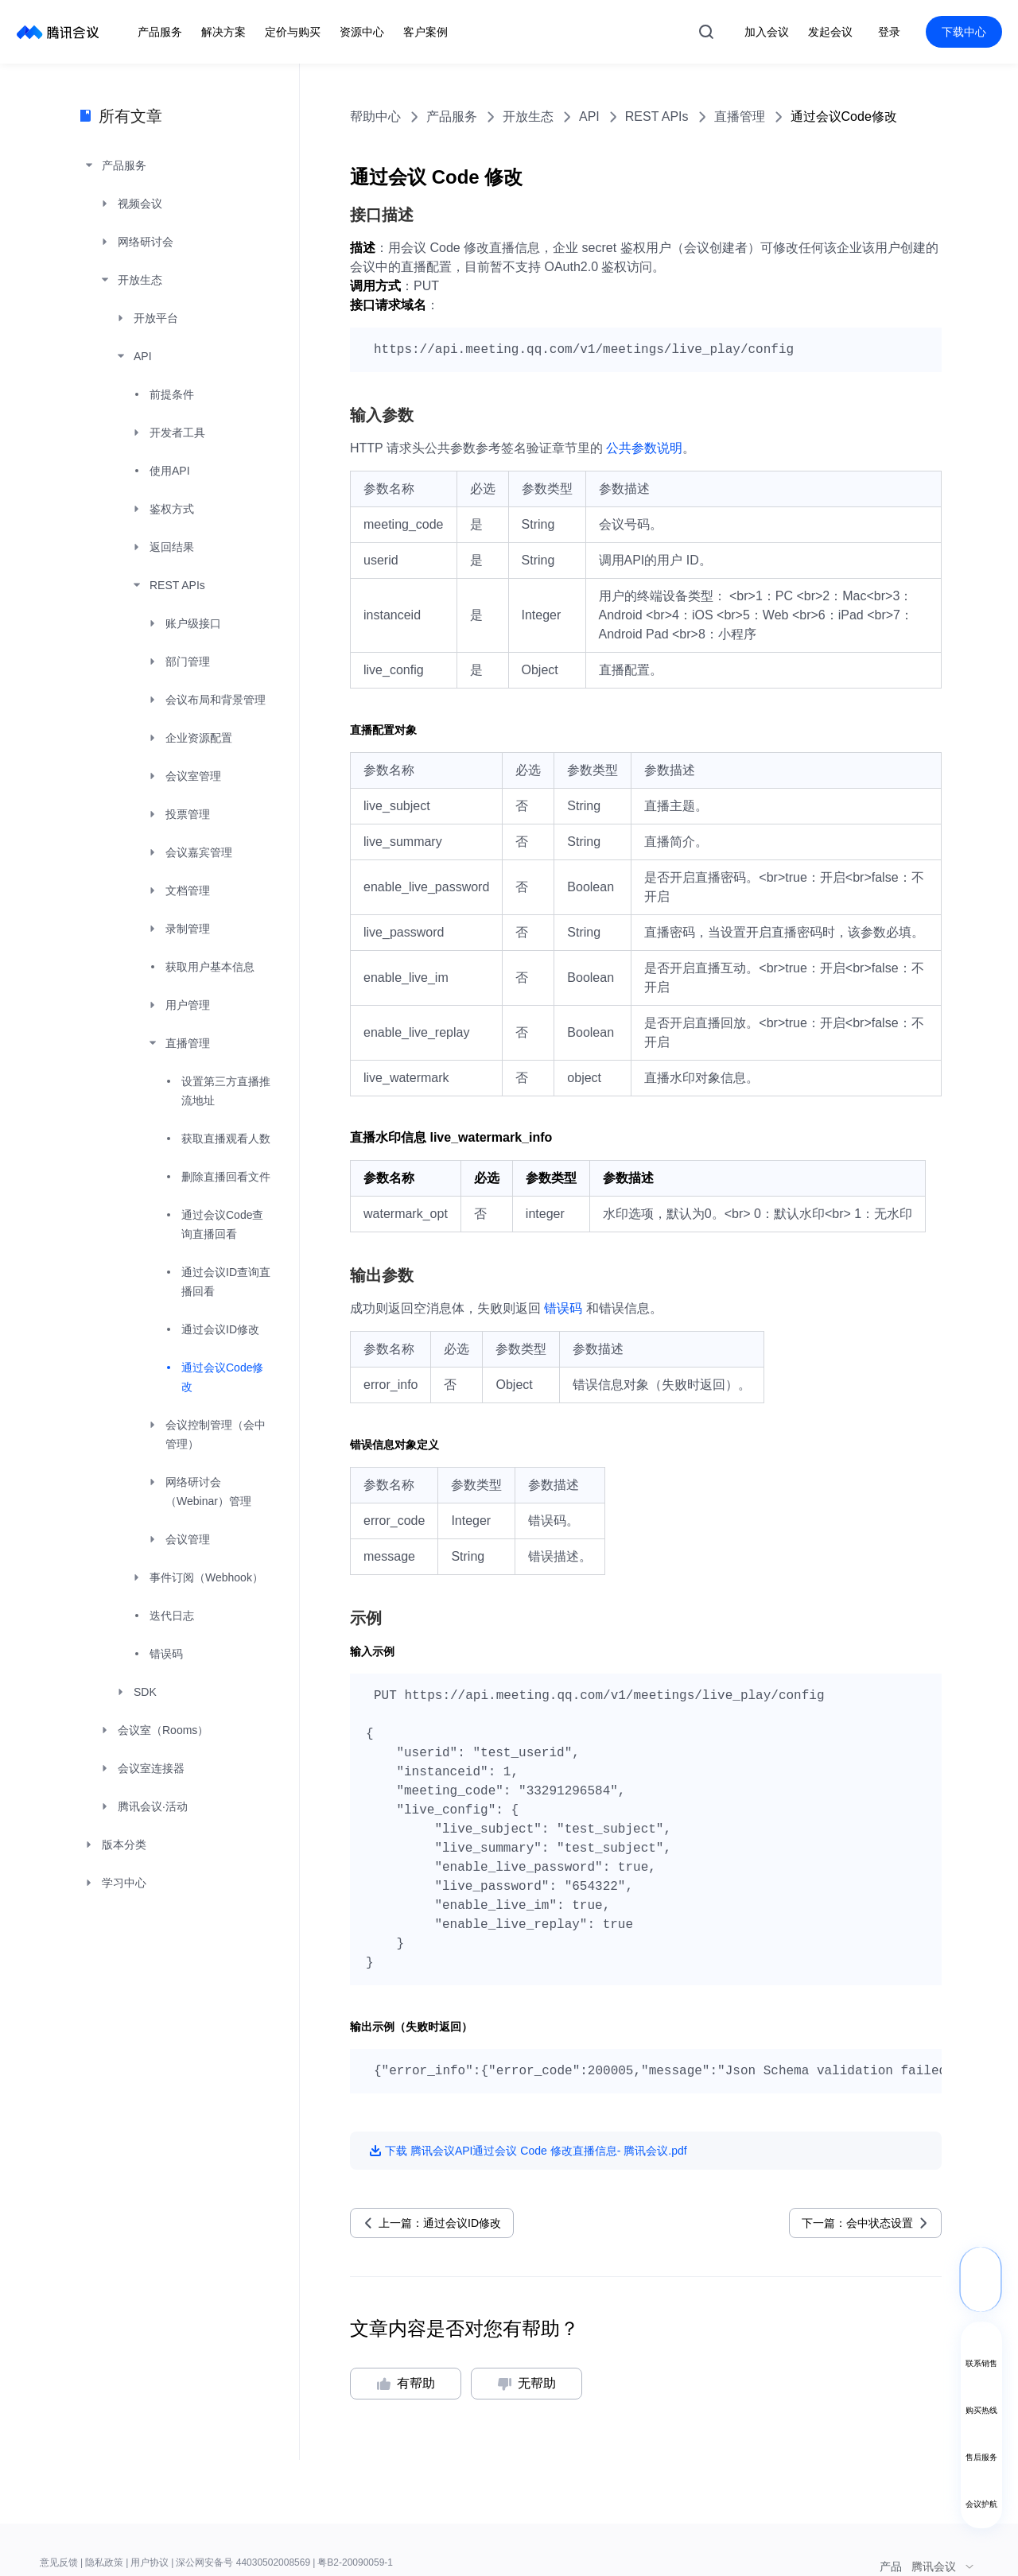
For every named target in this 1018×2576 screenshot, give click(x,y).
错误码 (563, 1308)
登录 (889, 31)
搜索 (706, 31)
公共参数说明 (644, 448)
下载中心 (964, 31)
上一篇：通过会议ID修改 (440, 2223)
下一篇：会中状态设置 (857, 2223)
